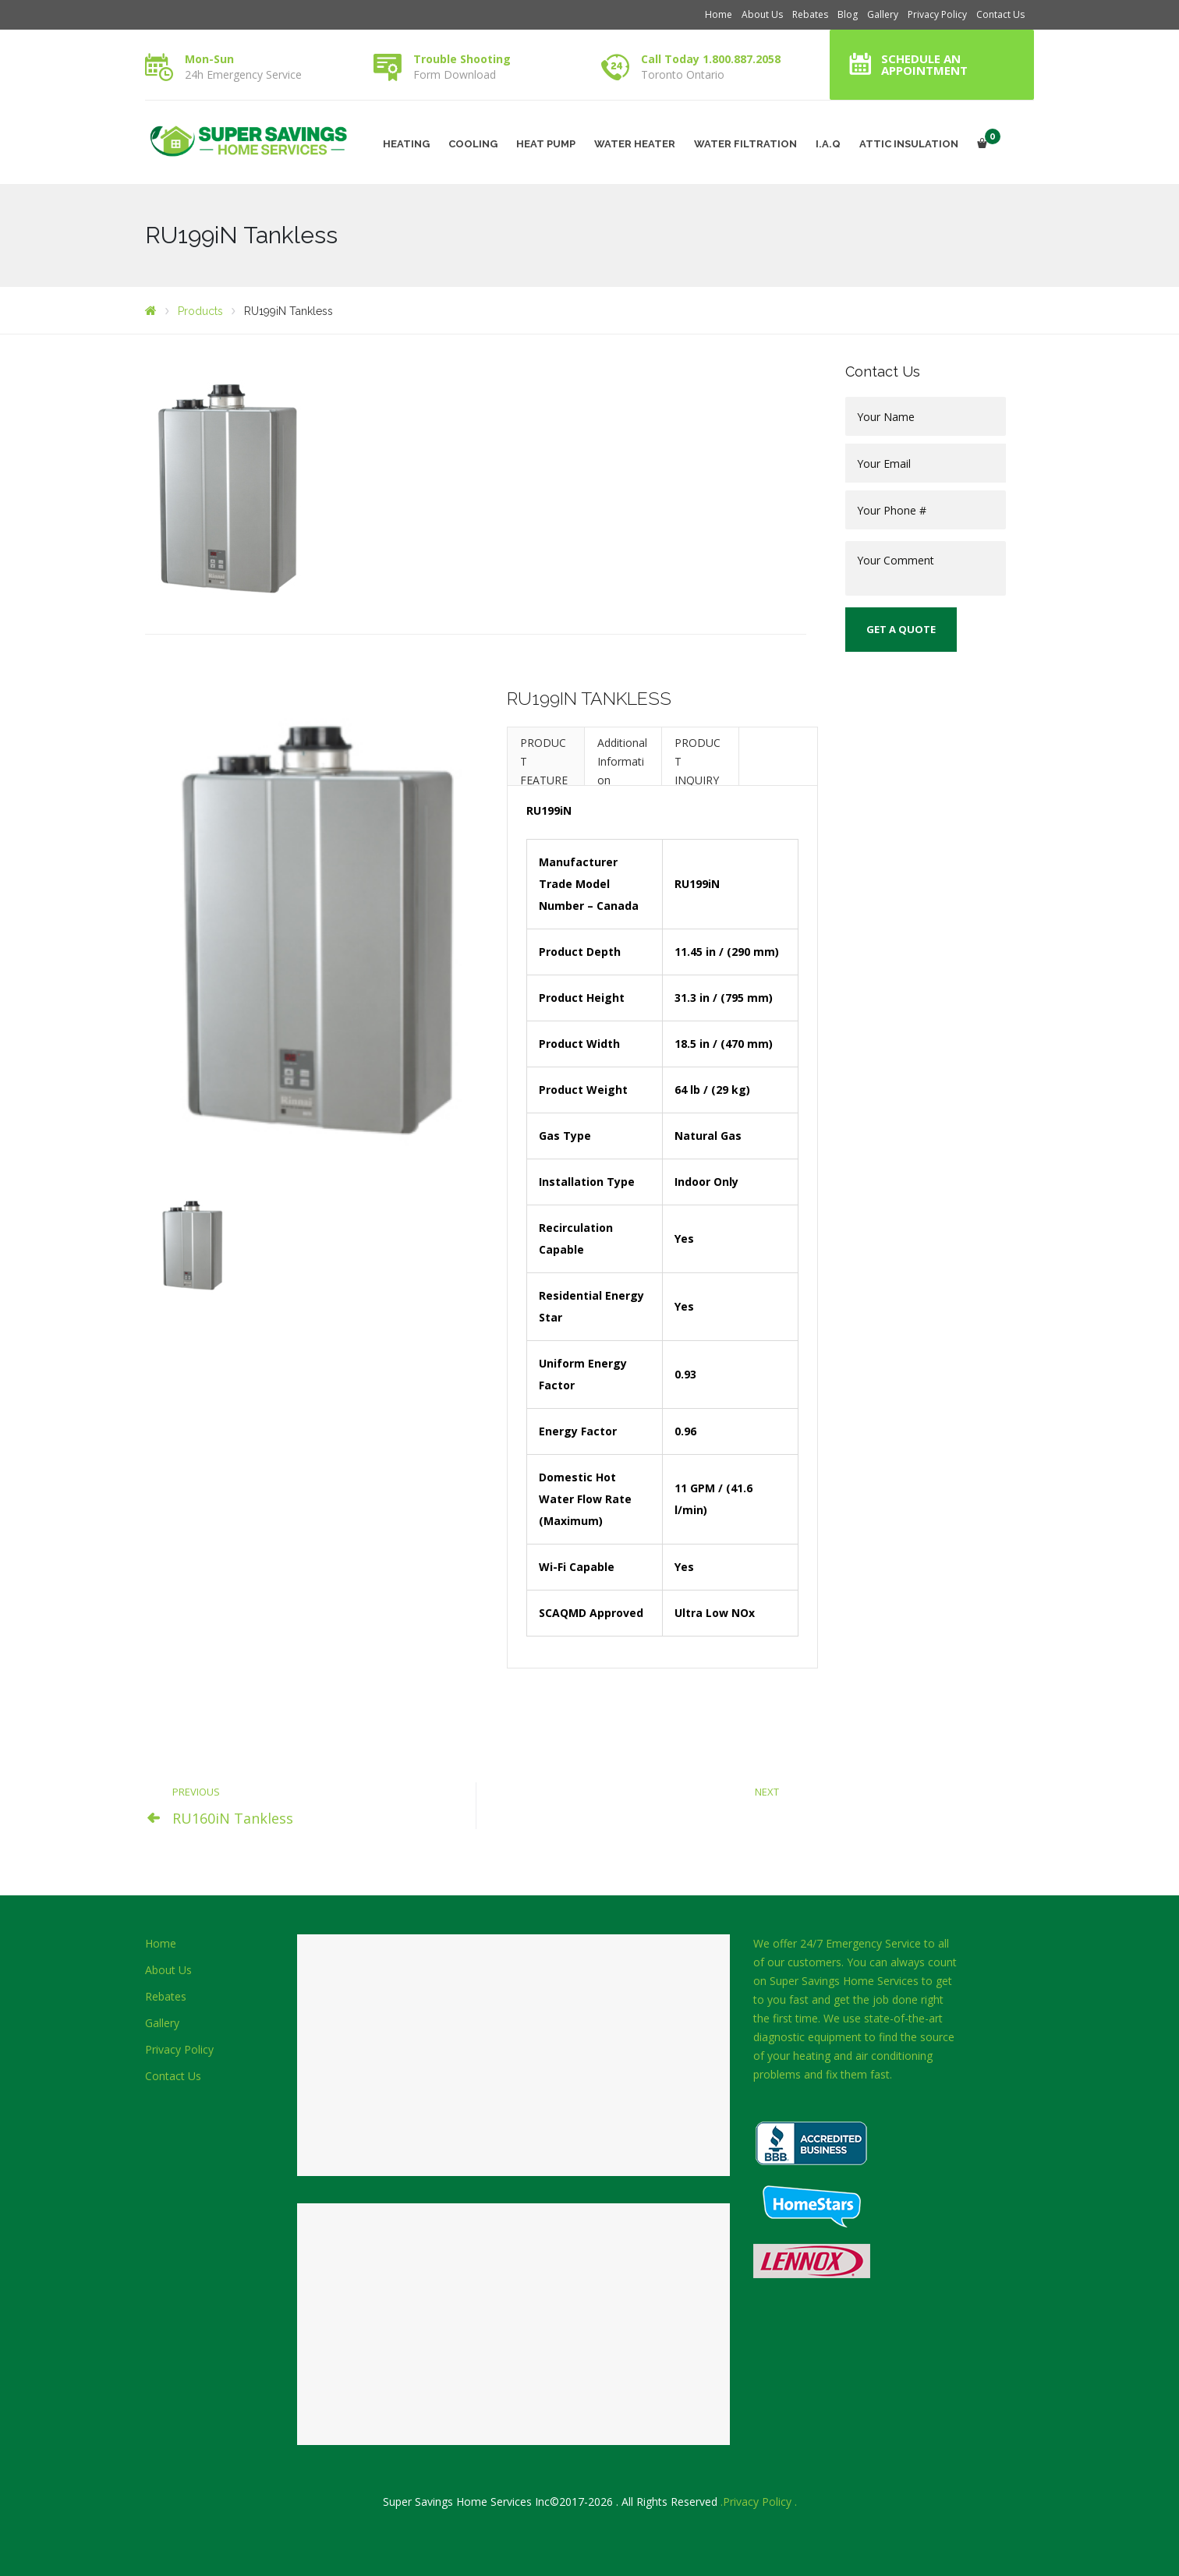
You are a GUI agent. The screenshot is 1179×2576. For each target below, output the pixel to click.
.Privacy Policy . (758, 2501)
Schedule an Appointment (924, 64)
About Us (762, 14)
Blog (847, 14)
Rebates (810, 14)
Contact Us (1000, 14)
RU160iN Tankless (232, 1818)
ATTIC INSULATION (908, 144)
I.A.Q (828, 144)
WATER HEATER (634, 144)
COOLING (472, 144)
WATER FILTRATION (745, 144)
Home (718, 14)
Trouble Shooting (462, 58)
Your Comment (925, 568)
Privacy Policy (937, 14)
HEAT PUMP (545, 144)
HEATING (406, 144)
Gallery (882, 14)
